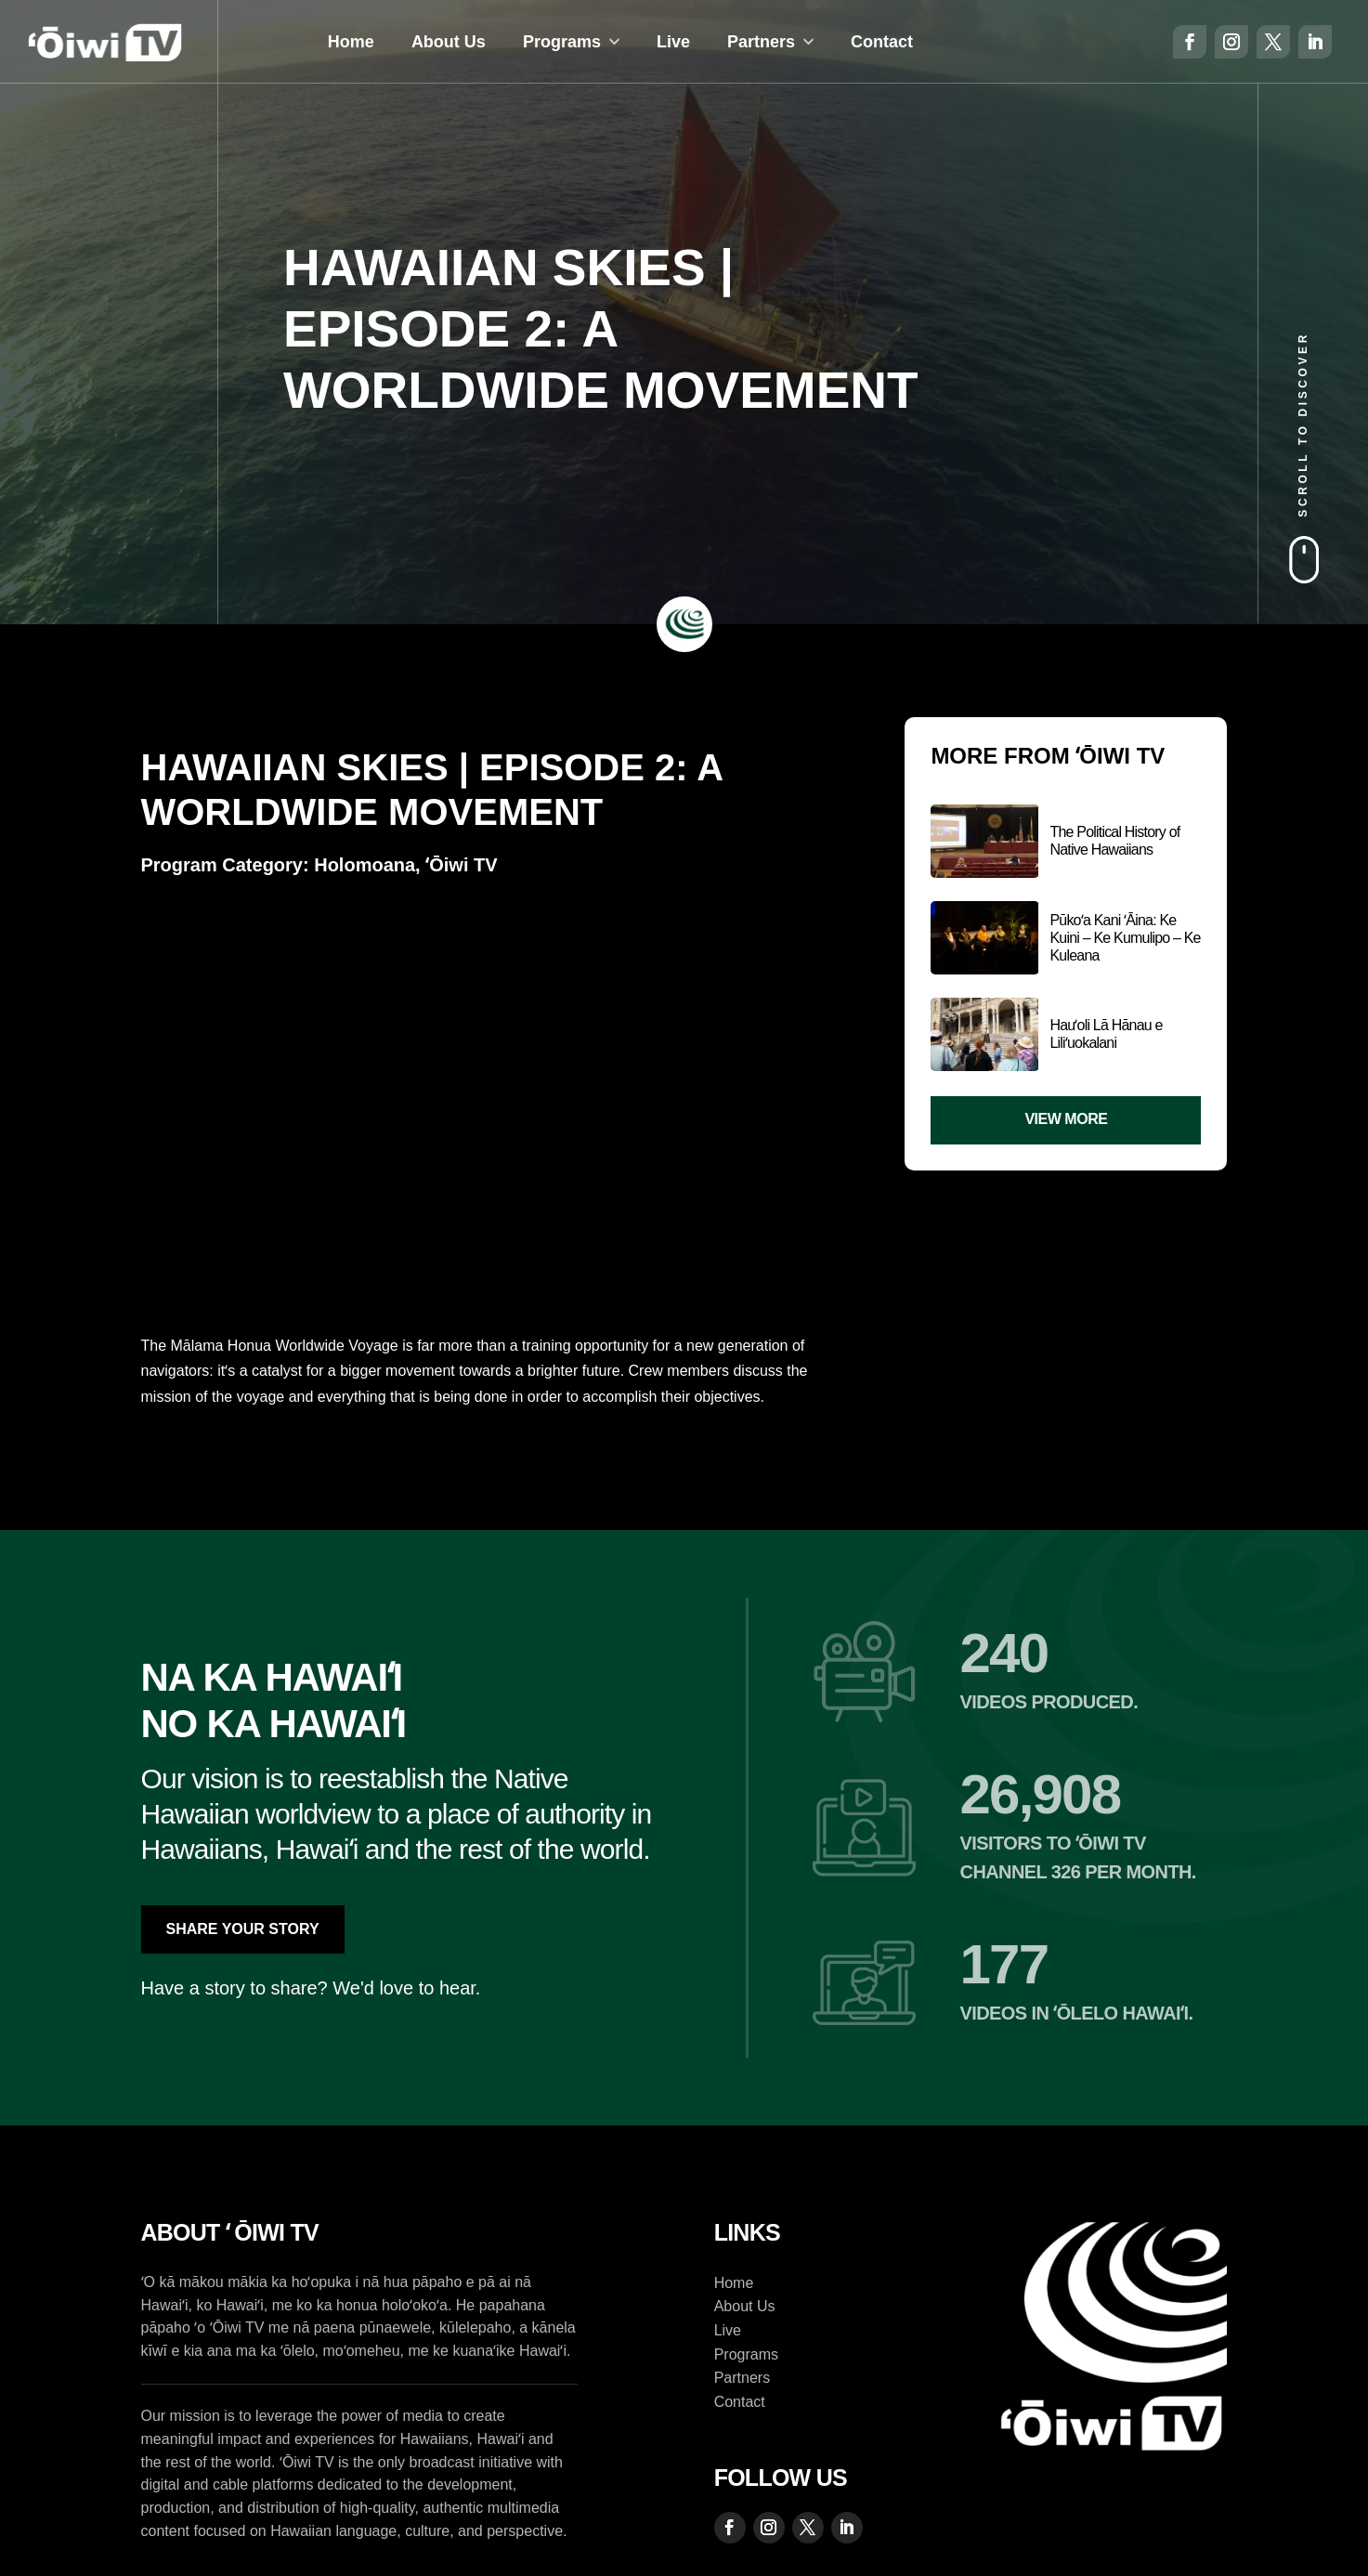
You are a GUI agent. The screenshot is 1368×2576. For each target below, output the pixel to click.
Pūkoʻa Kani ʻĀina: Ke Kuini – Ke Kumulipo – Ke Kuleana (1124, 937)
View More (1065, 1119)
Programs (562, 42)
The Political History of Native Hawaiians (1114, 840)
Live (673, 42)
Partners (761, 42)
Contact (882, 42)
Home (351, 42)
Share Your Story (242, 1929)
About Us (448, 42)
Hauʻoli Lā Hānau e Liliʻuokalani (1105, 1034)
